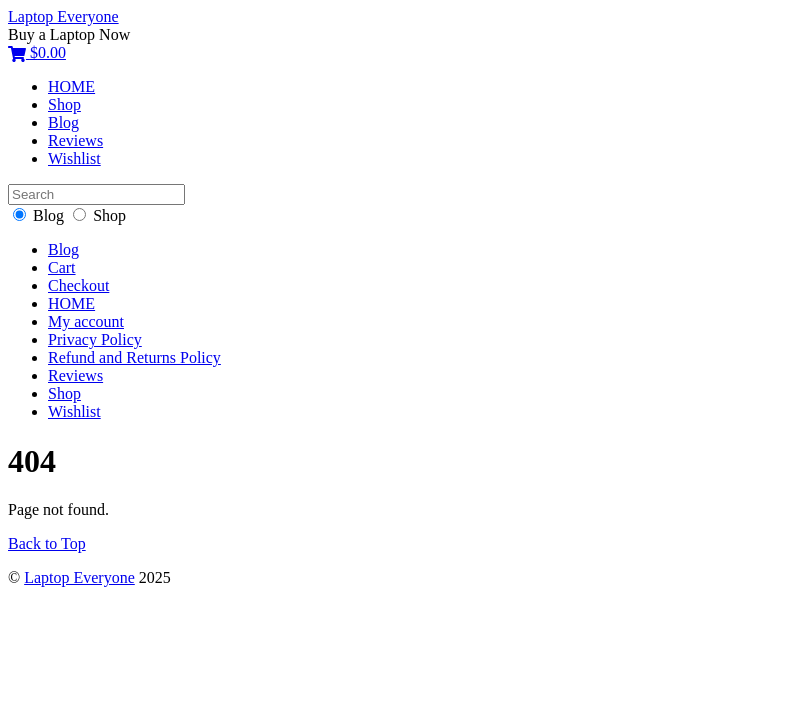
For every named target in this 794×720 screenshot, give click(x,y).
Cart (62, 267)
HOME (71, 86)
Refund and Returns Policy (134, 357)
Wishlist (74, 158)
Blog (63, 122)
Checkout (78, 285)
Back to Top (47, 543)
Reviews (75, 140)
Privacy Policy (95, 339)
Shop (64, 104)
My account (86, 321)
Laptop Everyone (79, 577)
